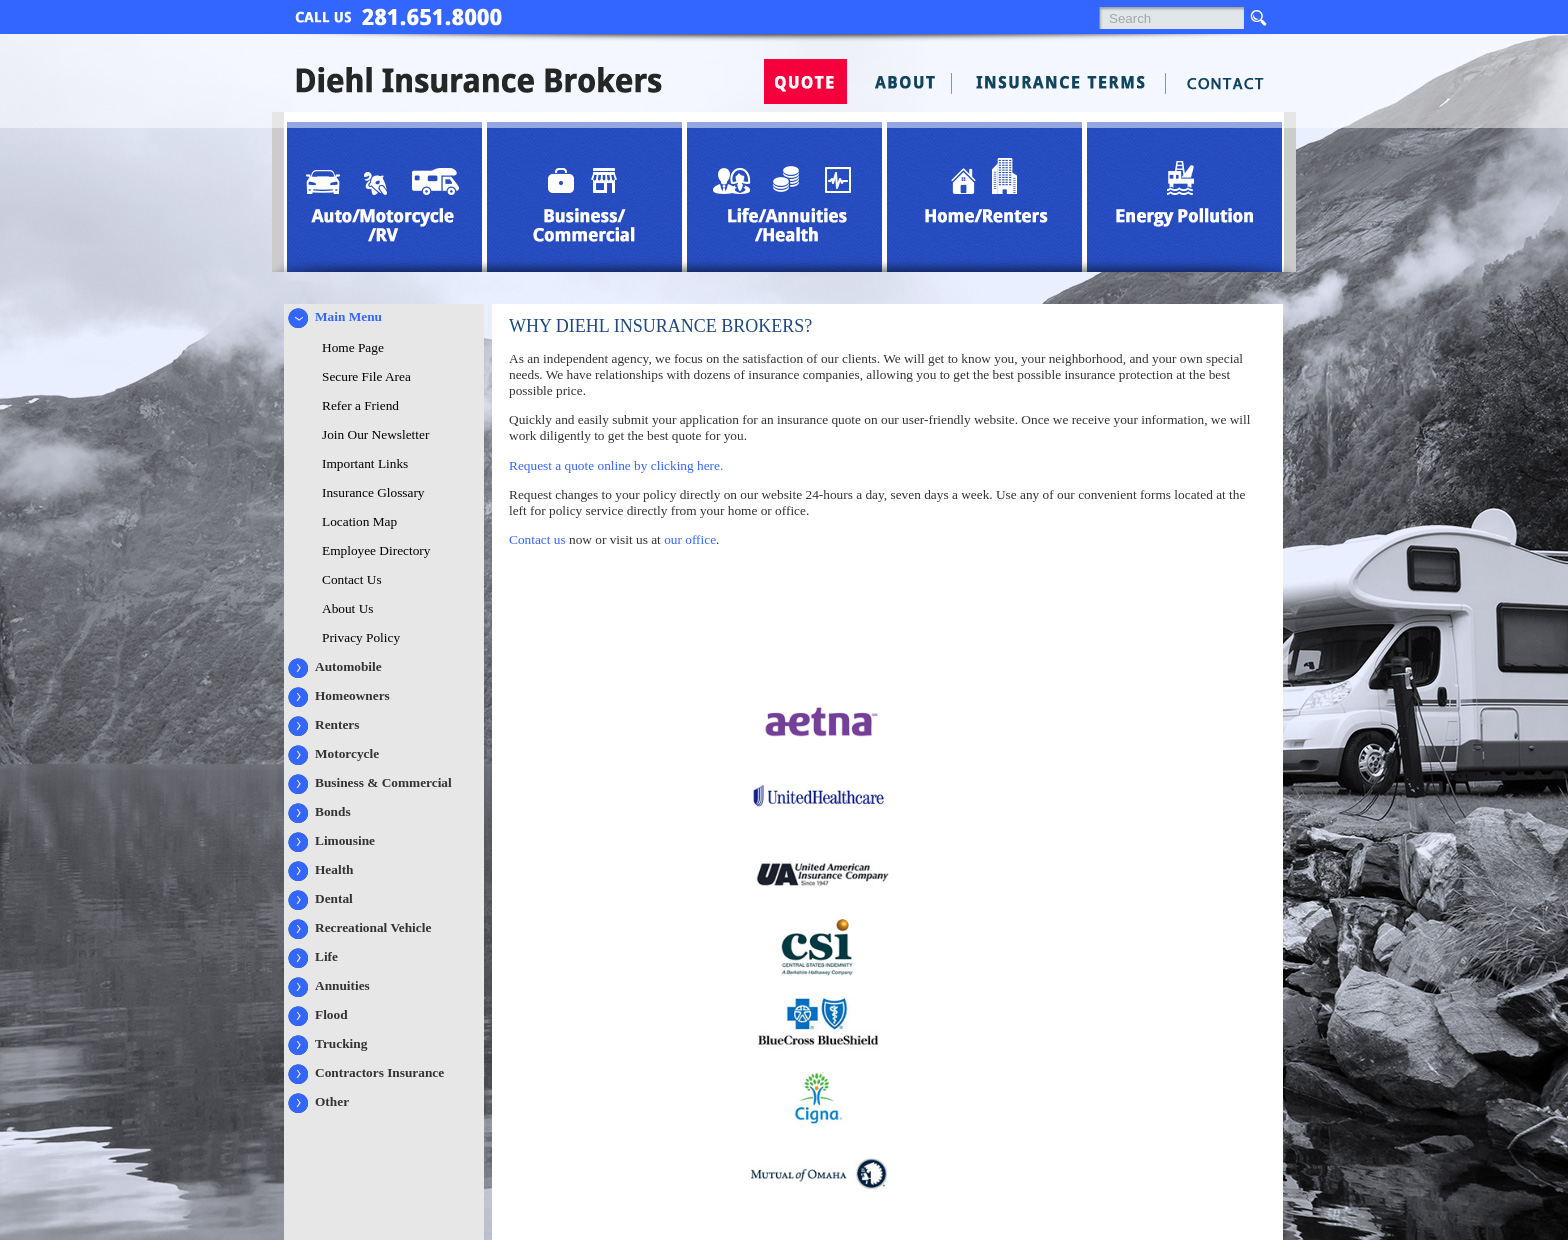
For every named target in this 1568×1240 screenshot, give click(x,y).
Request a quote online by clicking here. (616, 465)
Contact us (537, 539)
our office (690, 539)
